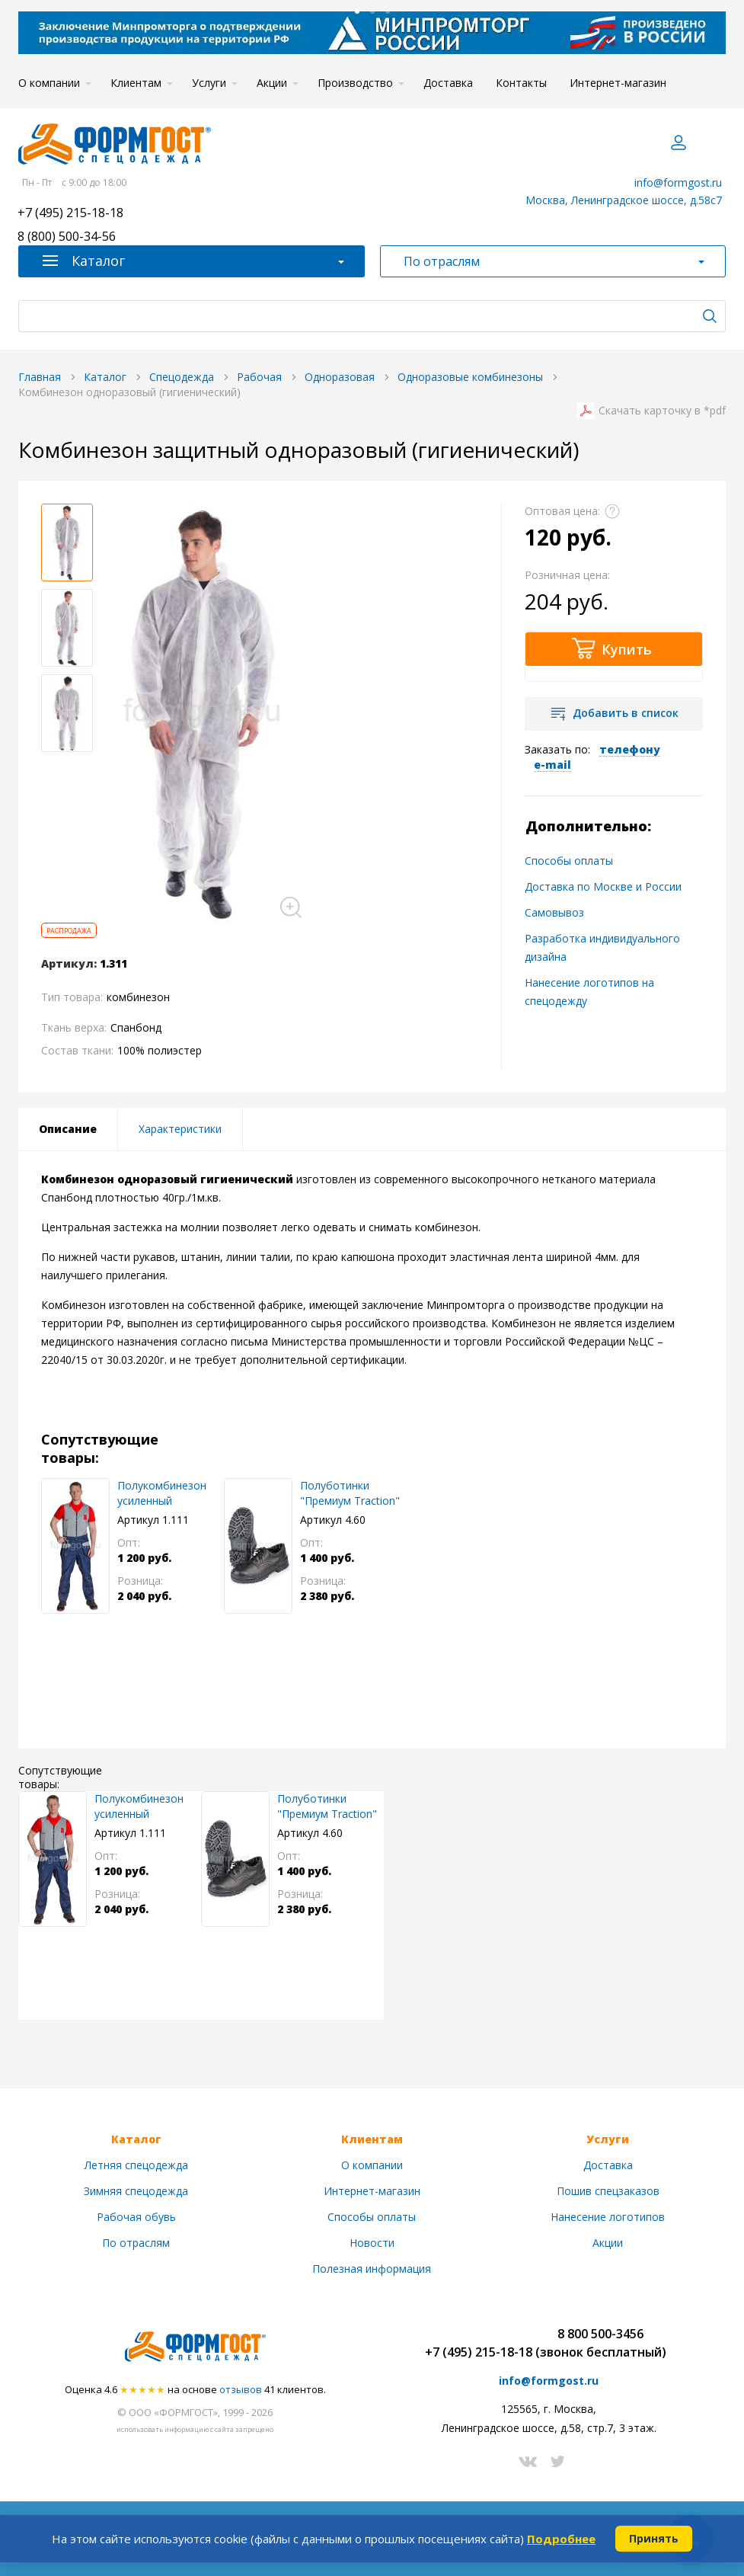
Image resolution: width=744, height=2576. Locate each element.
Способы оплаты (569, 860)
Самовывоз (554, 912)
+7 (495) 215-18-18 (70, 213)
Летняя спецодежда (136, 2165)
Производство (355, 82)
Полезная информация (371, 2268)
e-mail (552, 764)
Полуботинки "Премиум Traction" (350, 1493)
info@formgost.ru (678, 182)
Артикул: (69, 964)
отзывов (240, 2389)
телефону (629, 749)
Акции (272, 82)
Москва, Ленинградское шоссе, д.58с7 (623, 200)
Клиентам (135, 82)
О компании (49, 82)
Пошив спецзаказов (608, 2191)
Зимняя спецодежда (136, 2191)
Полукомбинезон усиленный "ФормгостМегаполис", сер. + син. (170, 1493)
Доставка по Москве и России (603, 886)
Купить (627, 649)
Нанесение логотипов (608, 2217)
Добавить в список (626, 713)
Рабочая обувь (136, 2217)
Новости (372, 2242)
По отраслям (136, 2242)
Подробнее (561, 2538)
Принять (654, 2538)
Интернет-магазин (618, 82)
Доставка (448, 82)
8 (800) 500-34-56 (67, 237)
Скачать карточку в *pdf (662, 411)
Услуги (209, 82)
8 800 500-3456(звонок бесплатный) (600, 2342)
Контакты (521, 82)
